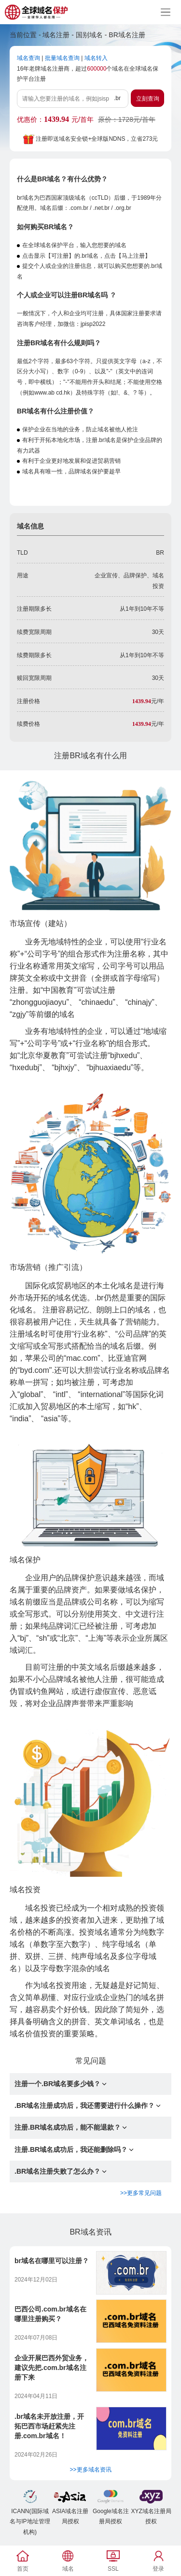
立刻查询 (147, 98)
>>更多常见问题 (141, 2193)
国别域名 (89, 35)
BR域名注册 (127, 35)
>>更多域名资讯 (90, 2469)
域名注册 (56, 35)
